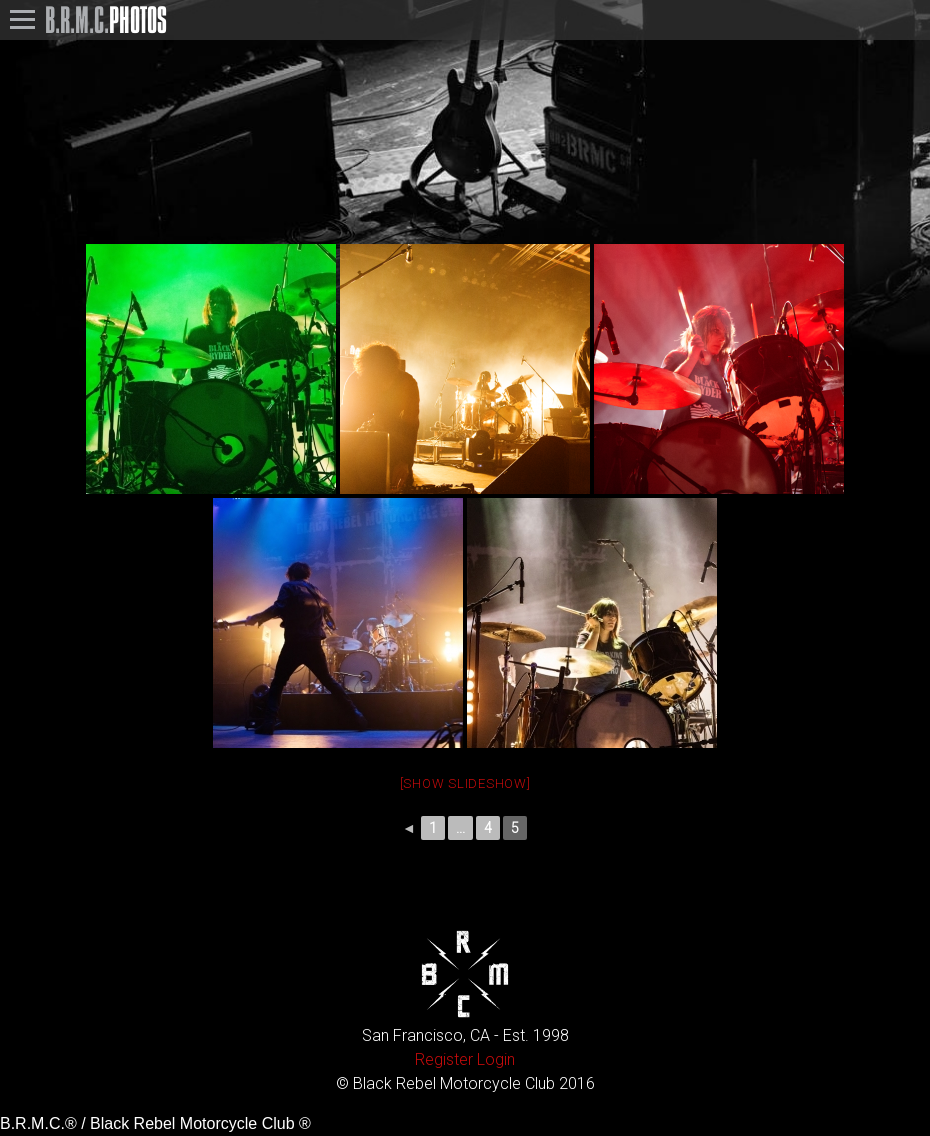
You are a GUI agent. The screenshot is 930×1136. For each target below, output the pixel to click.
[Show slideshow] (465, 783)
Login (496, 1059)
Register (444, 1059)
